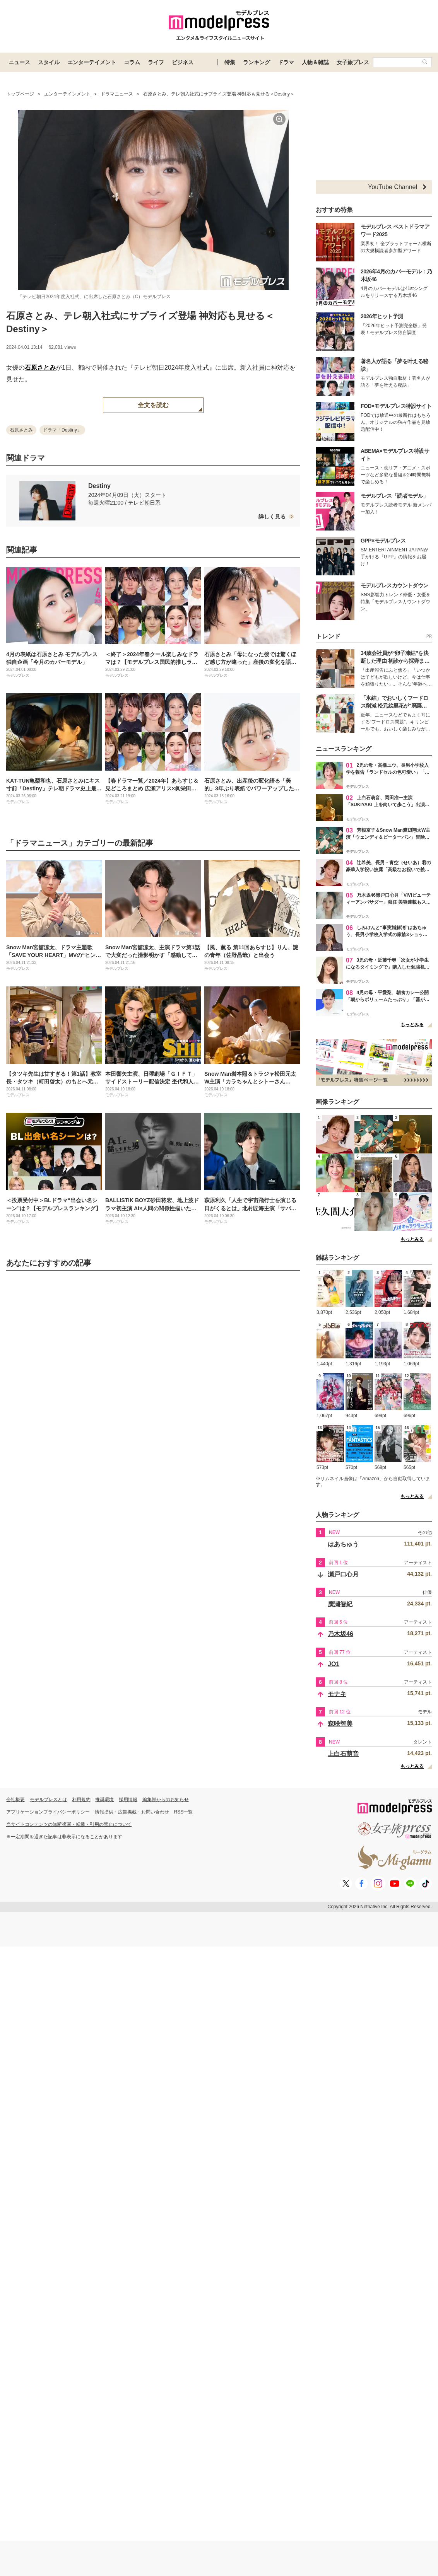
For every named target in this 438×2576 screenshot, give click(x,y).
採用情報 (128, 1799)
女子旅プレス (353, 62)
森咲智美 (340, 1723)
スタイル (49, 62)
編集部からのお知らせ (165, 1799)
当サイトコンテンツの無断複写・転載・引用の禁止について (69, 1824)
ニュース (19, 62)
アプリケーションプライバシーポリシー (48, 1812)
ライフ (156, 62)
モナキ (337, 1694)
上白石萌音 (343, 1753)
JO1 (333, 1664)
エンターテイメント (91, 62)
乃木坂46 (340, 1634)
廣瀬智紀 (340, 1604)
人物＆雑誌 (315, 62)
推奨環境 (104, 1799)
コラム (132, 62)
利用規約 (81, 1799)
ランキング (256, 62)
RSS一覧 (183, 1812)
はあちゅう (343, 1544)
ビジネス (182, 62)
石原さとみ (40, 367)
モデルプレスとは (48, 1799)
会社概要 (15, 1799)
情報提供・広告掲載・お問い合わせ (132, 1812)
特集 (229, 62)
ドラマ (286, 62)
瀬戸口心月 (343, 1574)
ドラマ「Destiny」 (62, 430)
